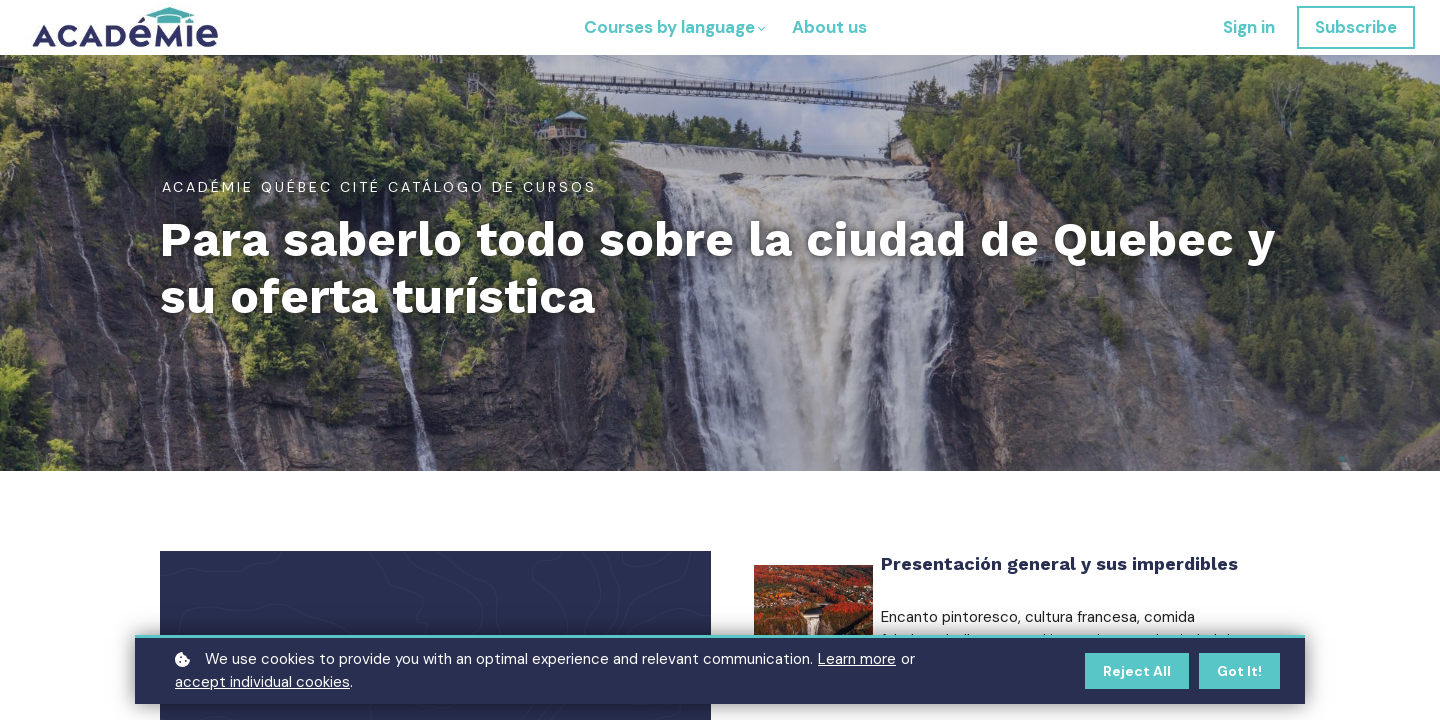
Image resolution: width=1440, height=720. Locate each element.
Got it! (1239, 671)
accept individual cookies (262, 682)
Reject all (1137, 671)
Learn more (857, 659)
